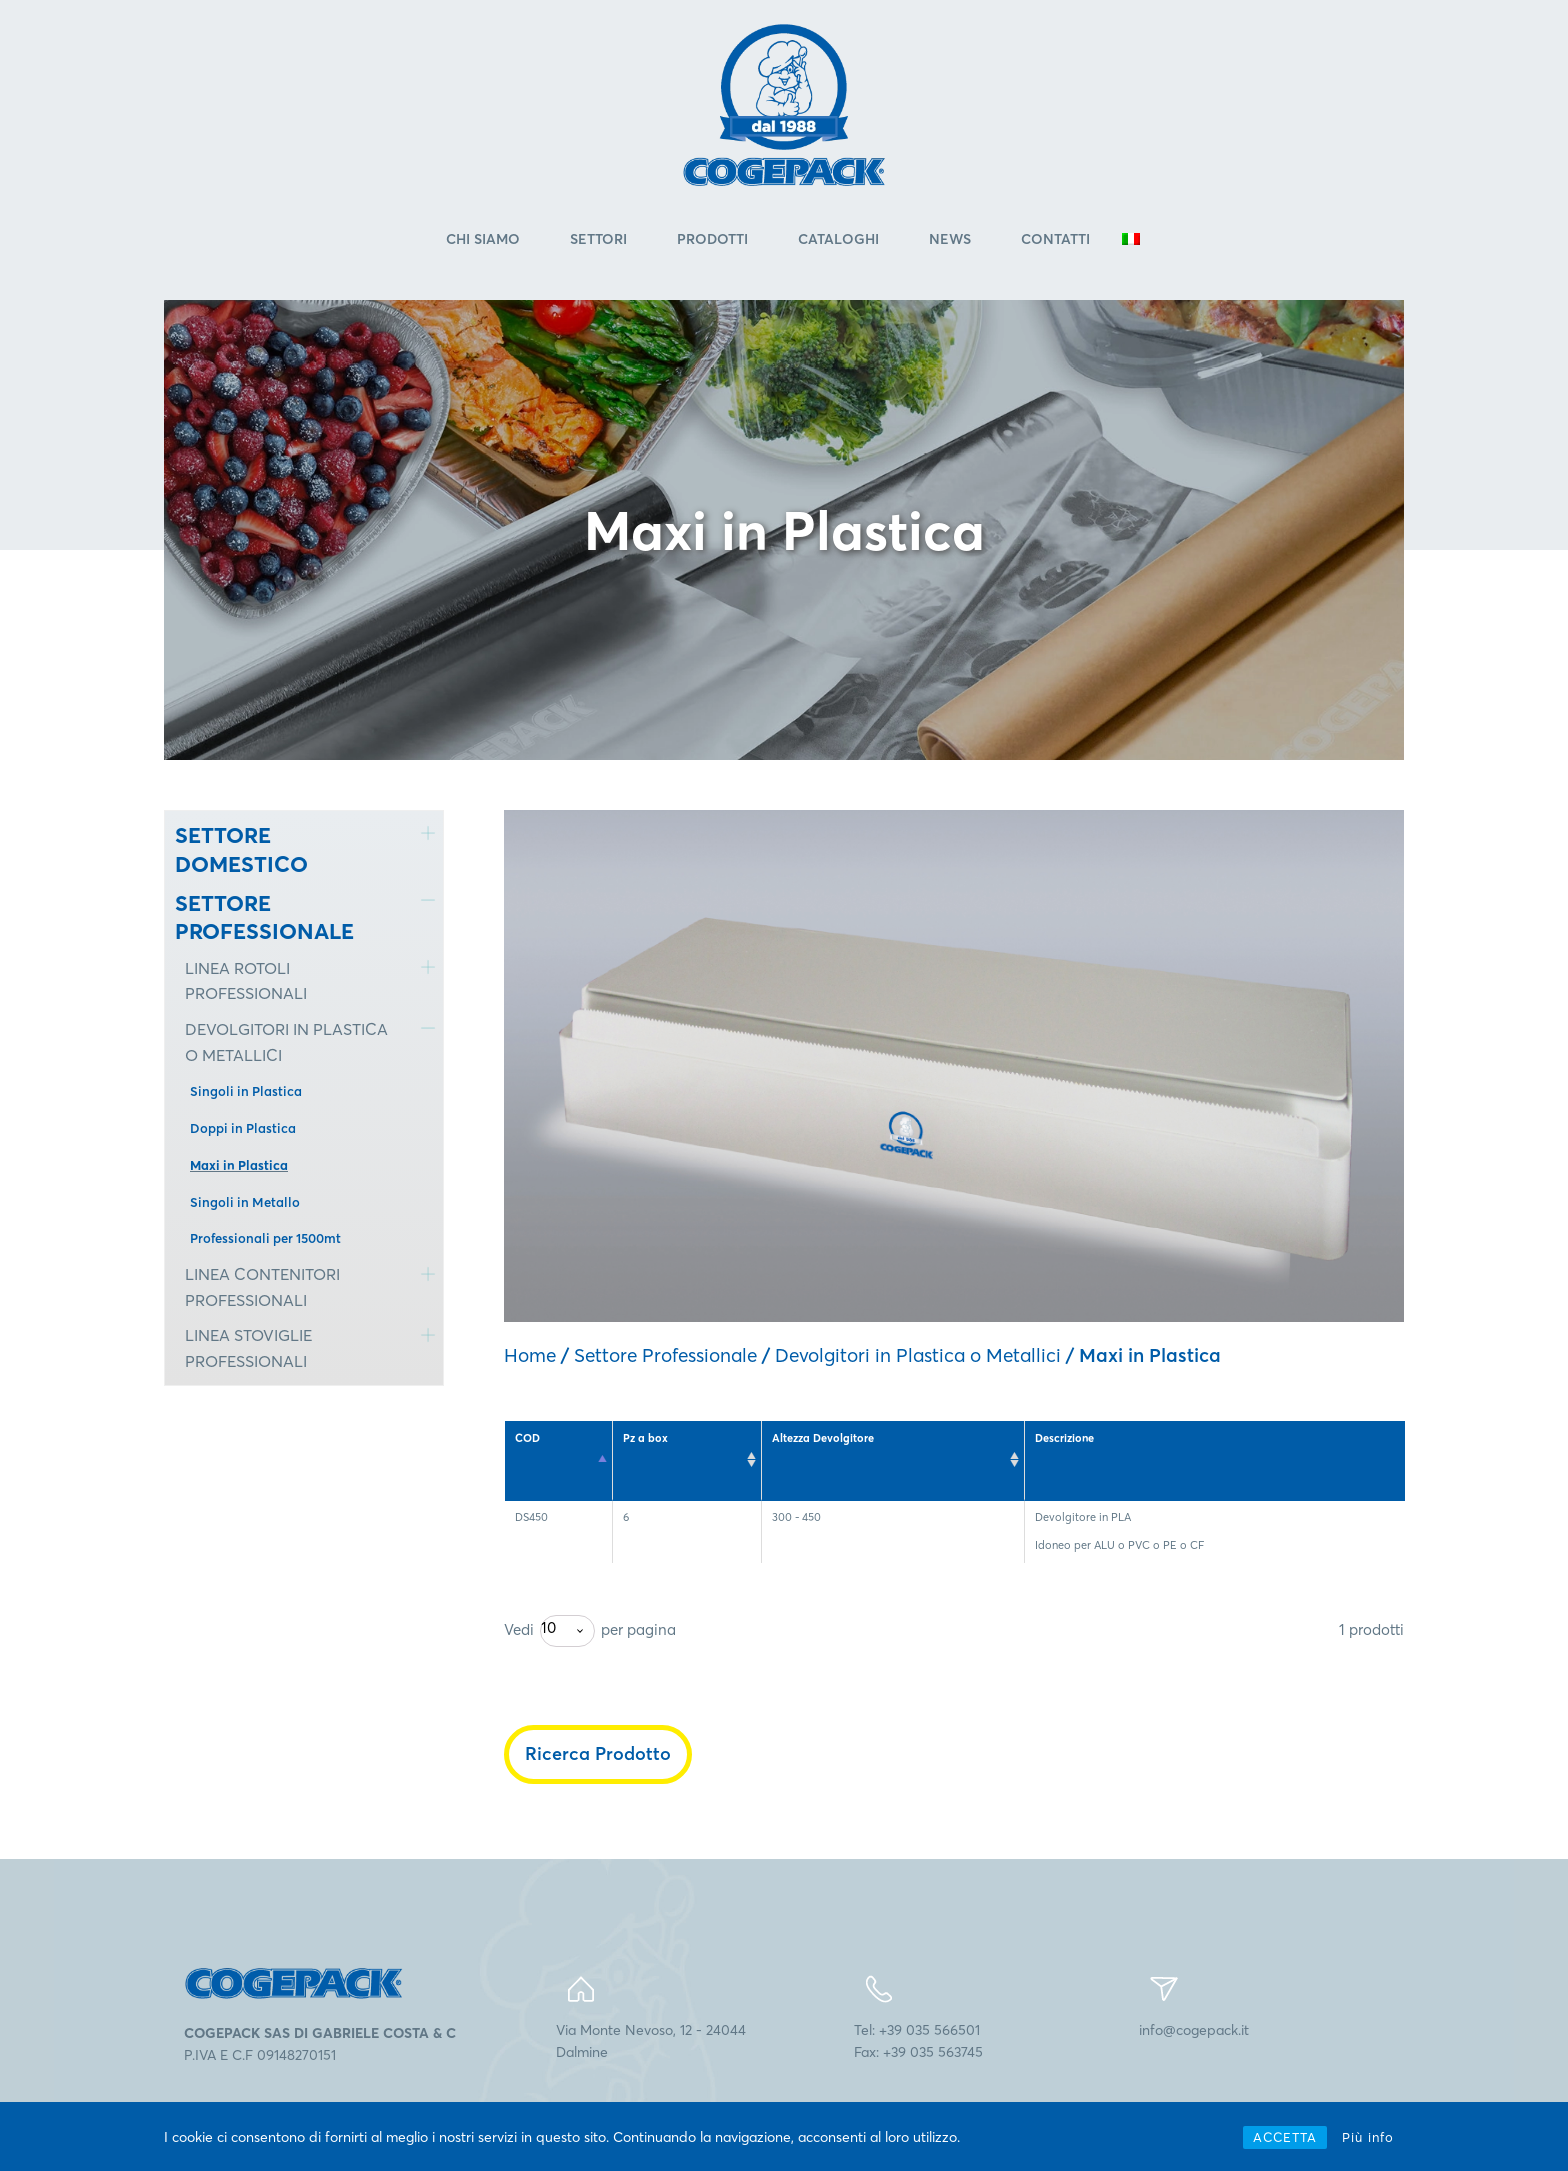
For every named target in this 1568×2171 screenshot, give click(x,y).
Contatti (1055, 239)
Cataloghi (838, 239)
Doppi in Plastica (243, 1128)
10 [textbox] (548, 1627)
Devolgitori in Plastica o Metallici (918, 1355)
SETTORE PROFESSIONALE (264, 917)
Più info (1368, 2137)
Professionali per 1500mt (265, 1238)
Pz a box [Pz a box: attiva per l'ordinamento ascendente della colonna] (645, 1438)
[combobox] (567, 1631)
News (950, 239)
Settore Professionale (665, 1355)
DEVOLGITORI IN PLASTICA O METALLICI (286, 1042)
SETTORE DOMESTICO (241, 849)
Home (530, 1355)
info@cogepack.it (1194, 2030)
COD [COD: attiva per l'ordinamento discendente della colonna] (527, 1438)
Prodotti (712, 239)
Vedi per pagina (590, 1631)
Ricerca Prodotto (598, 1753)
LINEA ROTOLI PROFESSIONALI (246, 981)
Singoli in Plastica (246, 1091)
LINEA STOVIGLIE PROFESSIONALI (248, 1348)
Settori (598, 239)
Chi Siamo (483, 239)
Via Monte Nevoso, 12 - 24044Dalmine (651, 2041)
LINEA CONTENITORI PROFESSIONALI (262, 1287)
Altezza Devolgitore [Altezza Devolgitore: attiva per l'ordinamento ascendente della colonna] (823, 1438)
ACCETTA (1285, 2137)
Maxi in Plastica (239, 1165)
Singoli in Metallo (245, 1202)
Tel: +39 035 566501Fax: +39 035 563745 (918, 2041)
